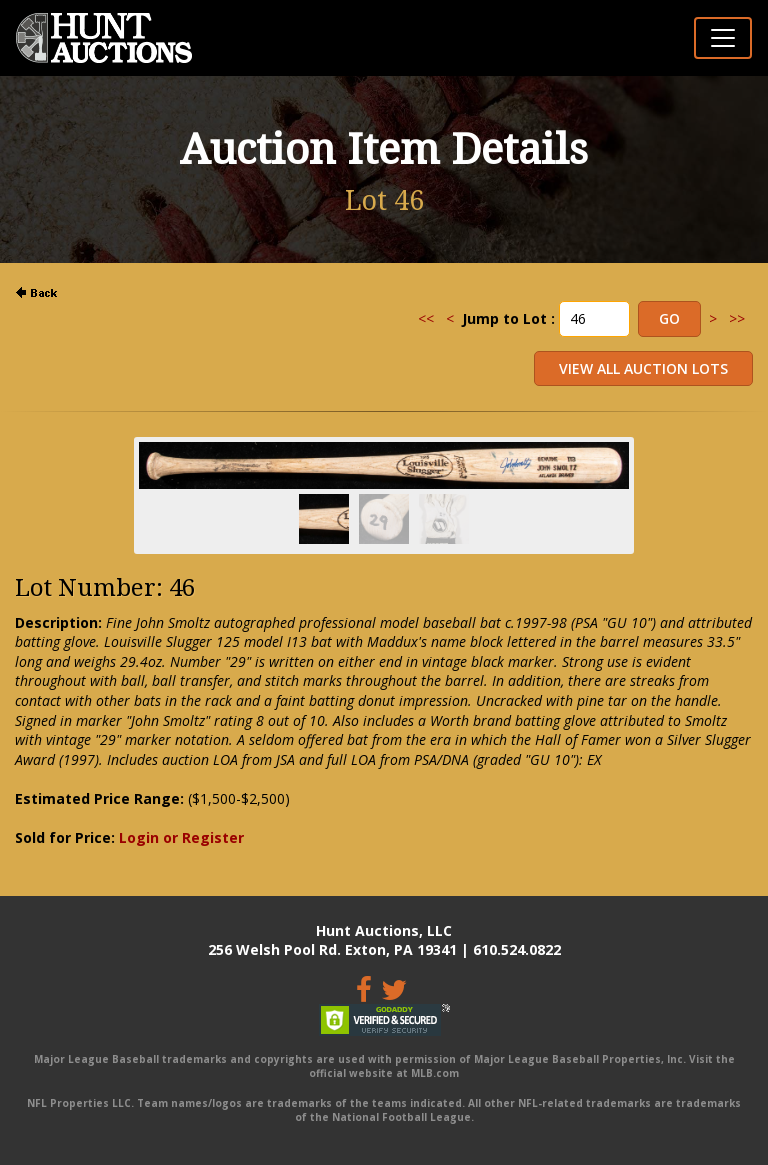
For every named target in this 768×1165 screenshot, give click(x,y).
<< (426, 318)
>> (737, 318)
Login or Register (181, 837)
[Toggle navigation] (723, 38)
